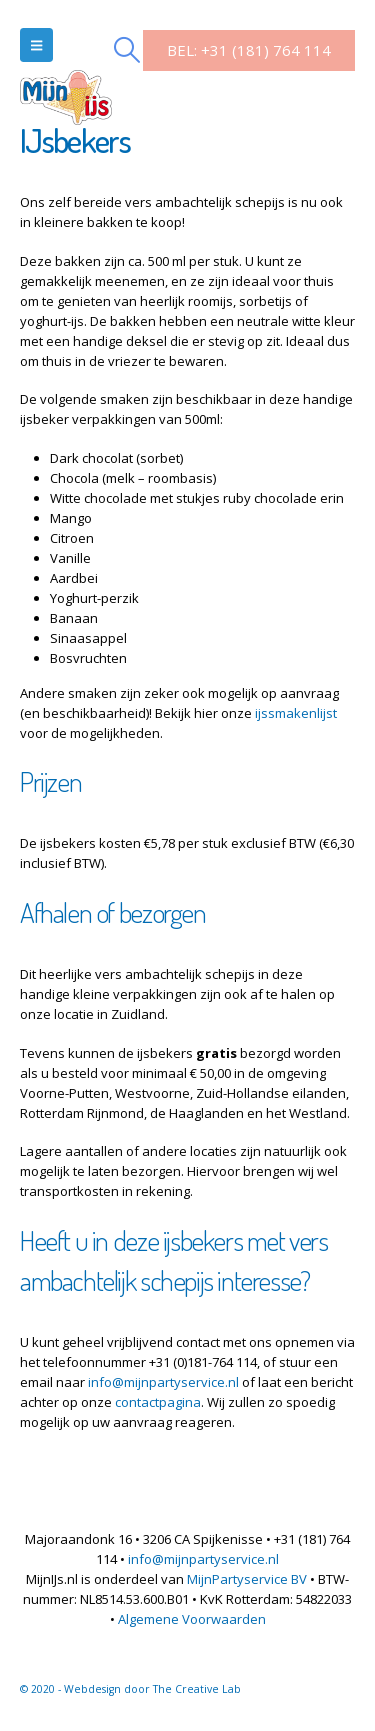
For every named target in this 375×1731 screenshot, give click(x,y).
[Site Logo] (66, 75)
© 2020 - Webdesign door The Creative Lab (130, 1689)
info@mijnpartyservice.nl (163, 1382)
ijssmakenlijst (296, 713)
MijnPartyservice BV (247, 1579)
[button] (36, 45)
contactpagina (158, 1402)
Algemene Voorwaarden (192, 1619)
